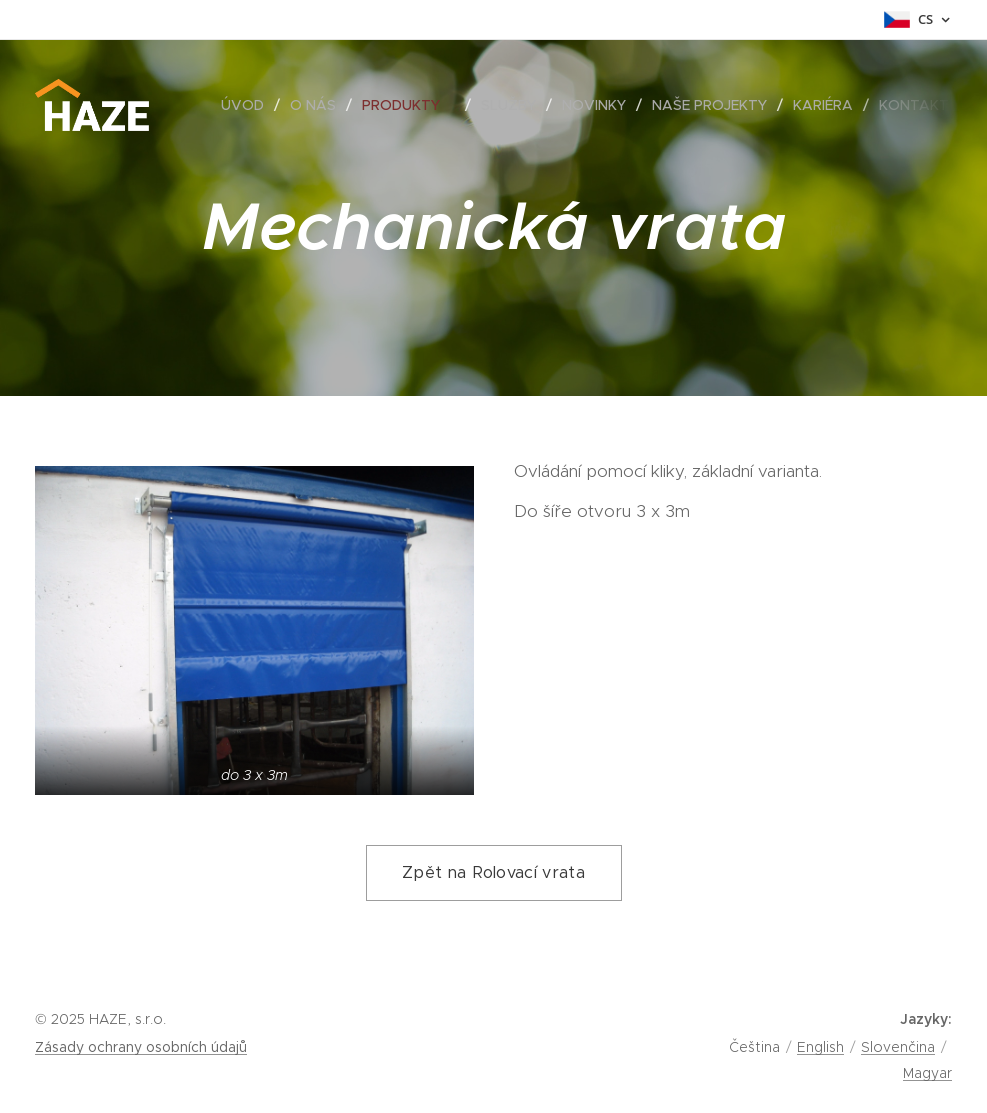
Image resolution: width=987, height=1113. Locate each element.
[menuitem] (248, 105)
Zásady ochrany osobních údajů (141, 1047)
